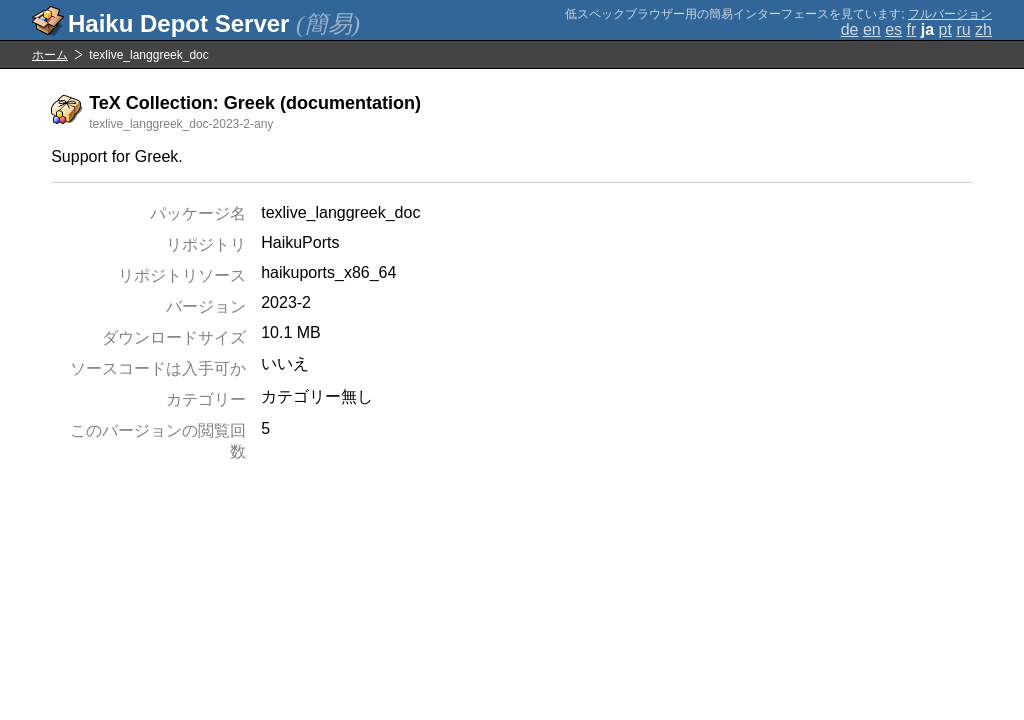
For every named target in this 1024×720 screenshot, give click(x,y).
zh (983, 29)
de (850, 29)
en (872, 29)
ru (963, 29)
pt (945, 29)
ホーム (50, 55)
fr (912, 29)
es (893, 29)
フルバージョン (950, 14)
